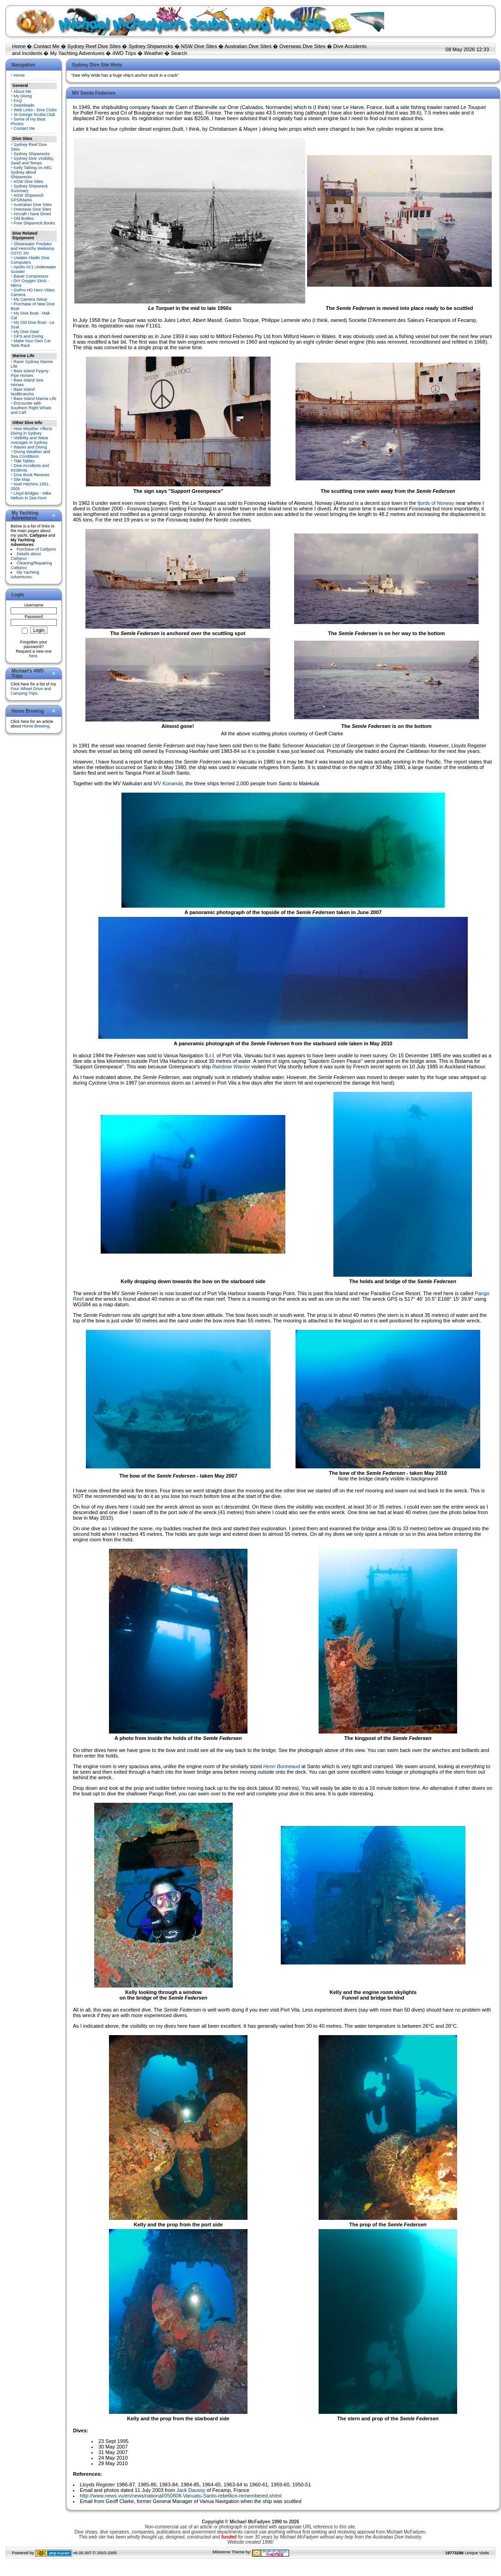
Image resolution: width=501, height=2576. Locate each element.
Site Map (22, 479)
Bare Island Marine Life (35, 398)
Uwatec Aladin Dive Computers (30, 260)
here (33, 656)
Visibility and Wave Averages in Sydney (29, 440)
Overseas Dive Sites (302, 46)
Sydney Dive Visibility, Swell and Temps (32, 160)
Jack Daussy (190, 2490)
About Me (22, 91)
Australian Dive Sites (248, 46)
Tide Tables (24, 461)
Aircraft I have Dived (32, 214)
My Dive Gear (26, 331)
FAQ (18, 100)
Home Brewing (35, 726)
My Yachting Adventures (77, 53)
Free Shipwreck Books (34, 223)
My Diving (23, 96)
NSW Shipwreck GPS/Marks (27, 197)
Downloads (24, 105)
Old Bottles (24, 218)
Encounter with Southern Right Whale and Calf (31, 408)
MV (168, 783)
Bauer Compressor (31, 276)
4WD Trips (124, 53)
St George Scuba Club (34, 114)
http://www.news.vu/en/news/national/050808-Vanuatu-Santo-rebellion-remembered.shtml (180, 2495)
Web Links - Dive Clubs (35, 110)
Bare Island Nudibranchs (23, 391)
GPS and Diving (28, 336)
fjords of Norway (435, 503)
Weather (153, 53)
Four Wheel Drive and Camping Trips (31, 691)
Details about (26, 556)
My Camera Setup (31, 299)
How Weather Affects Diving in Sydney (31, 431)
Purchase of (36, 549)
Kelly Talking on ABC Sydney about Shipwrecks (31, 172)
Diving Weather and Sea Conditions (30, 454)
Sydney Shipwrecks (151, 46)
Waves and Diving (30, 447)
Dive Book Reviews (32, 475)
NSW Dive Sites (199, 46)
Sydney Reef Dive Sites (94, 46)
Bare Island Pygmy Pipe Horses (29, 373)
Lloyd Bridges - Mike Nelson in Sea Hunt (31, 495)
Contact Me (46, 46)
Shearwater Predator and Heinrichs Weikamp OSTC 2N (32, 248)
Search (179, 53)
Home (18, 46)
